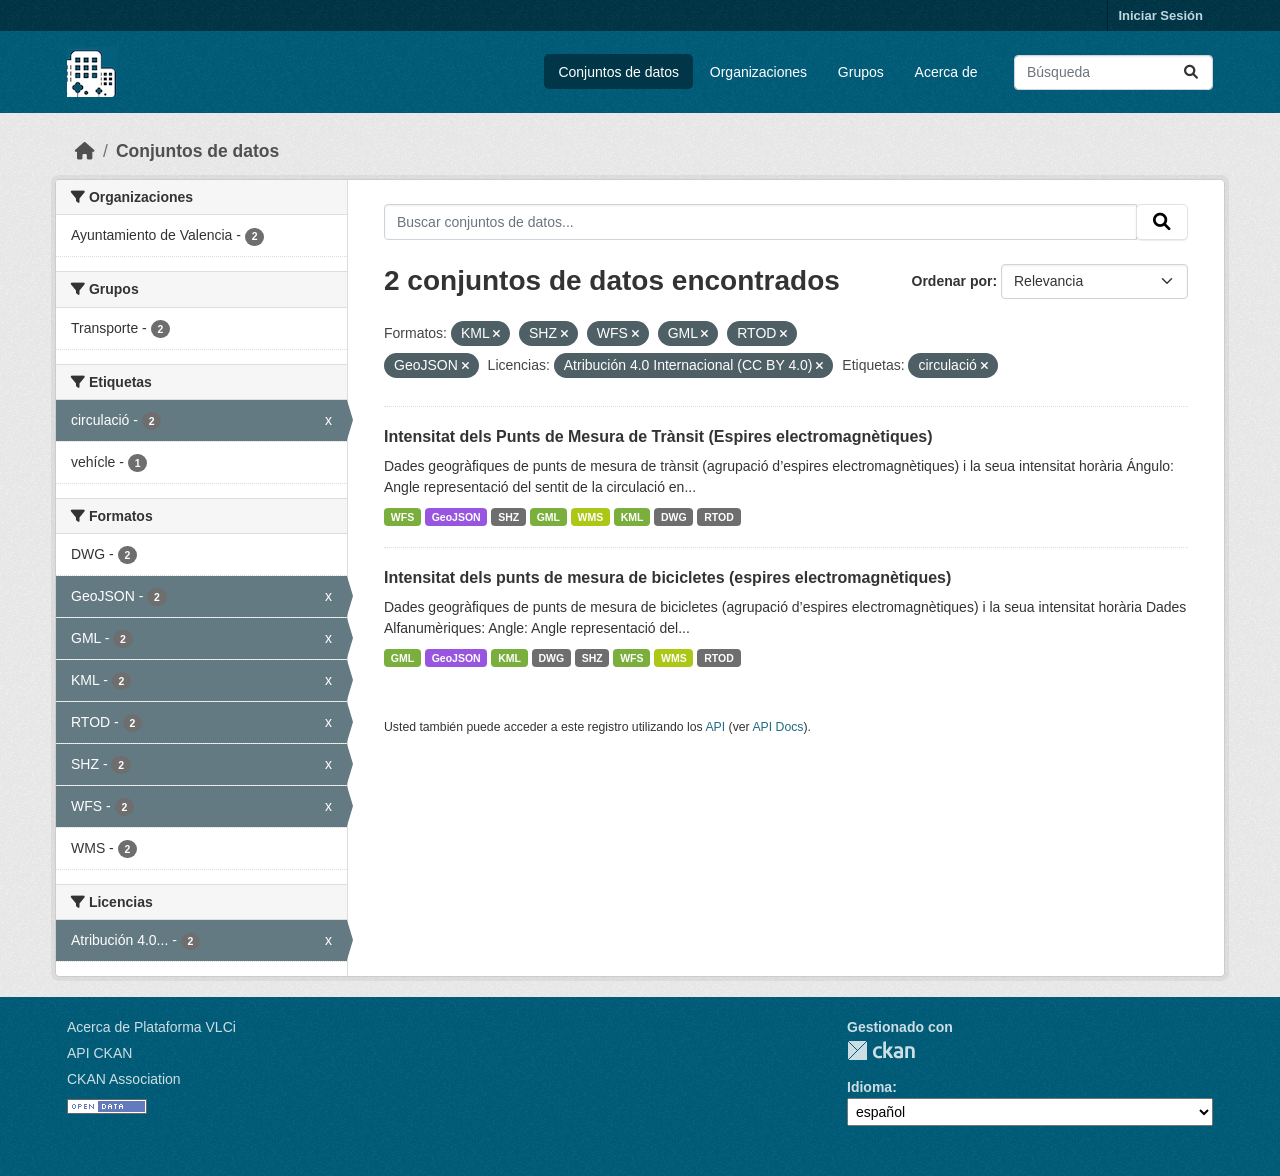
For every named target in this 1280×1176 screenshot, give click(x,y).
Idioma (869, 1087)
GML (548, 517)
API (715, 727)
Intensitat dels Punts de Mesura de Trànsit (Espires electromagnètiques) (658, 436)
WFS (402, 517)
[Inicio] (85, 151)
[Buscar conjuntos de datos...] (1113, 72)
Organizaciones (758, 72)
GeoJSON (456, 517)
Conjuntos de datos (618, 72)
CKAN (881, 1050)
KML (632, 517)
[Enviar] (1191, 72)
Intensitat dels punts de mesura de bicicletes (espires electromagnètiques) (667, 577)
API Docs (777, 727)
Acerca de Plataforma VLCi (151, 1027)
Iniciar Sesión (1160, 15)
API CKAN (99, 1053)
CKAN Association (124, 1079)
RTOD (719, 517)
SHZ (508, 517)
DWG (674, 517)
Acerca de (946, 72)
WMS (591, 517)
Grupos (861, 72)
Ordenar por (952, 281)
